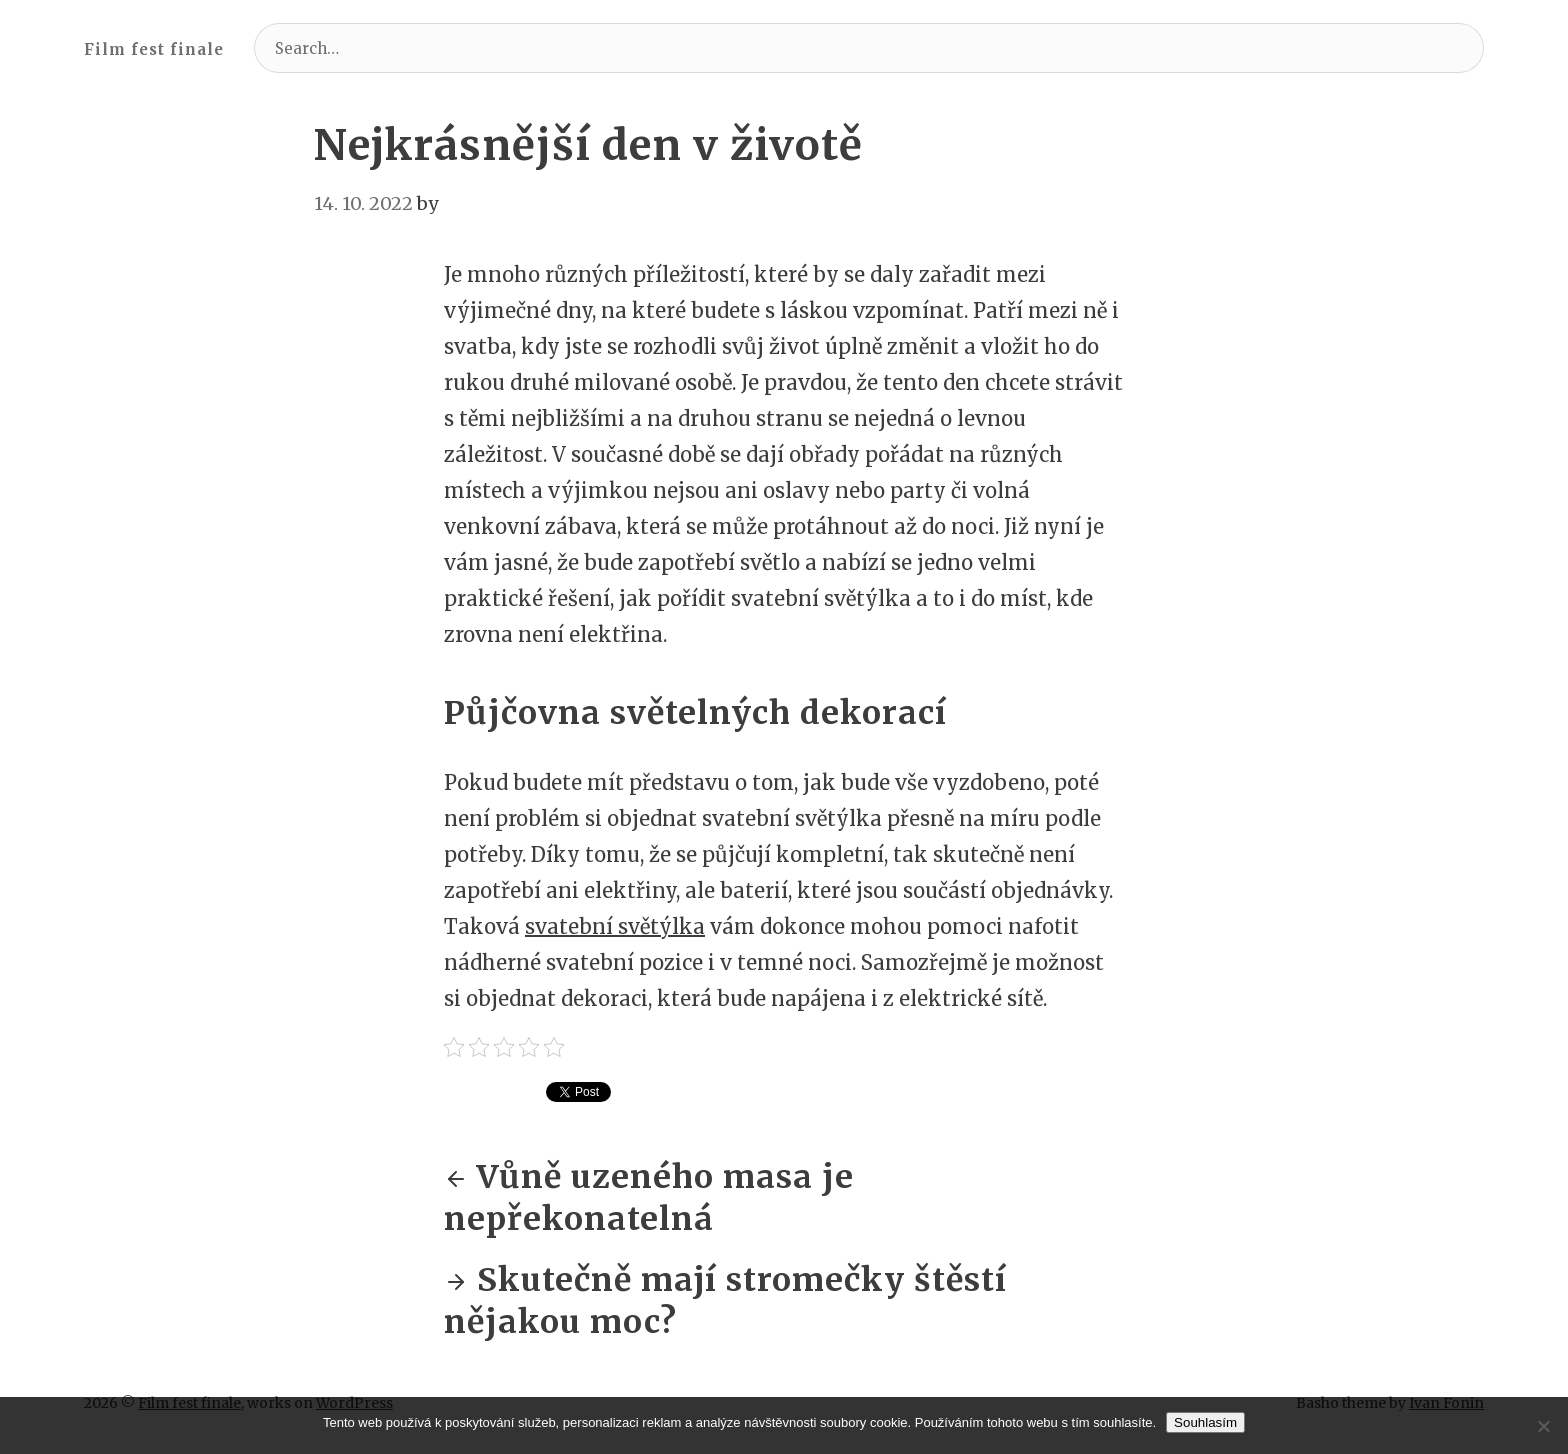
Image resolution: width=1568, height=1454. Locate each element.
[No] (1543, 1426)
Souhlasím (1205, 1422)
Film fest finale (154, 49)
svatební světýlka (615, 926)
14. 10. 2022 (363, 203)
